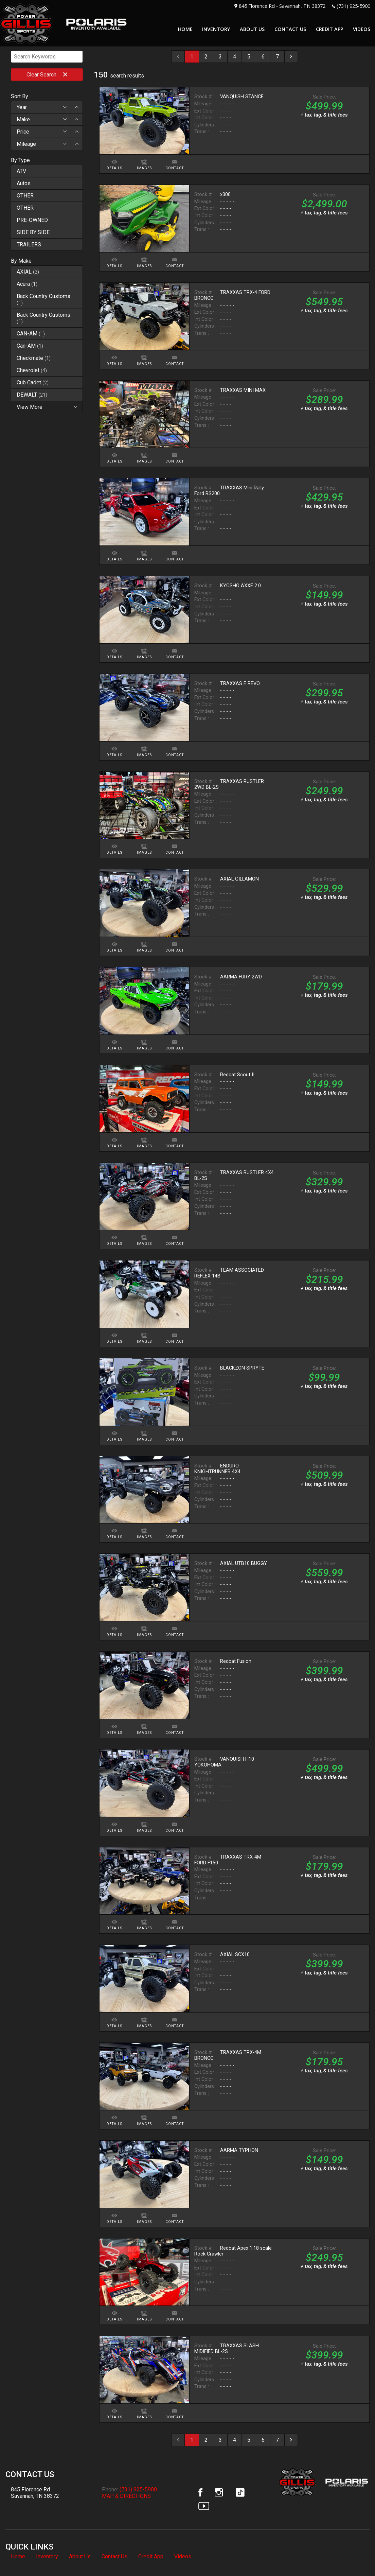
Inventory (47, 2556)
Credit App (150, 2556)
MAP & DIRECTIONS (126, 2496)
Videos (182, 2556)
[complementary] (354, 2555)
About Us (80, 2556)
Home (18, 2556)
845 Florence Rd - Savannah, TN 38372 (282, 6)
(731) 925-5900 (353, 6)
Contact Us (114, 2556)
